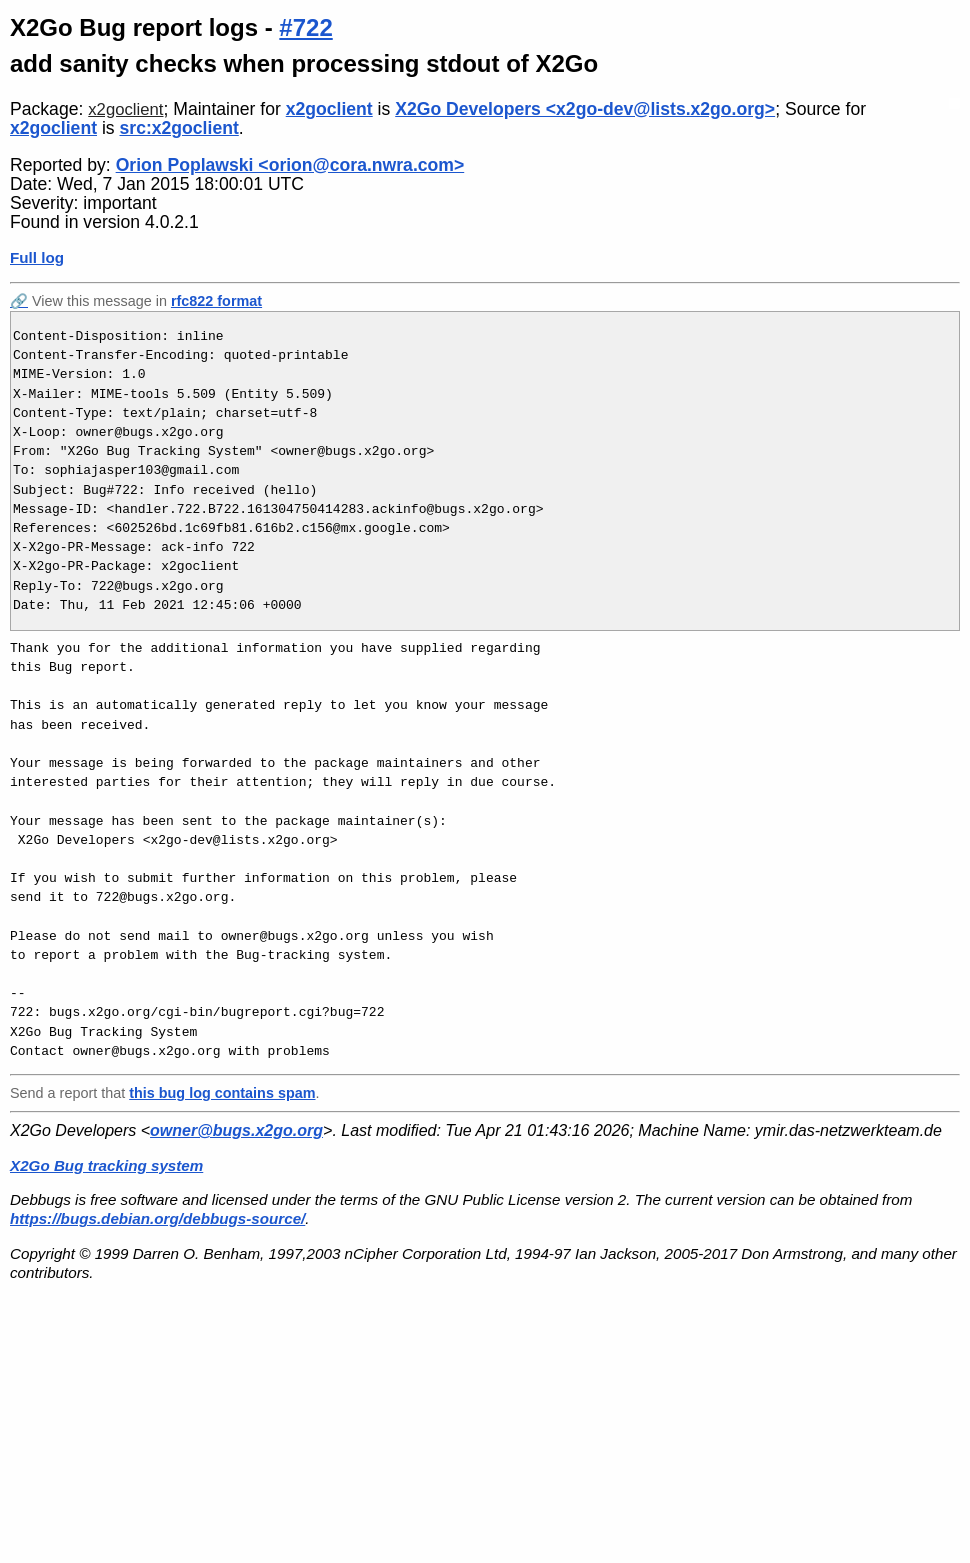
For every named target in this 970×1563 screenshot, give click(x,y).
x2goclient (125, 109)
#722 (305, 27)
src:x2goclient (179, 128)
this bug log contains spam (222, 1093)
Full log (37, 257)
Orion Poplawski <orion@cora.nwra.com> (290, 165)
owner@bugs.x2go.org (236, 1130)
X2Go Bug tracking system (106, 1165)
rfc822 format (216, 301)
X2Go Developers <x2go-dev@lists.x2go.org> (585, 109)
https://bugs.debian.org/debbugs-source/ (157, 1218)
